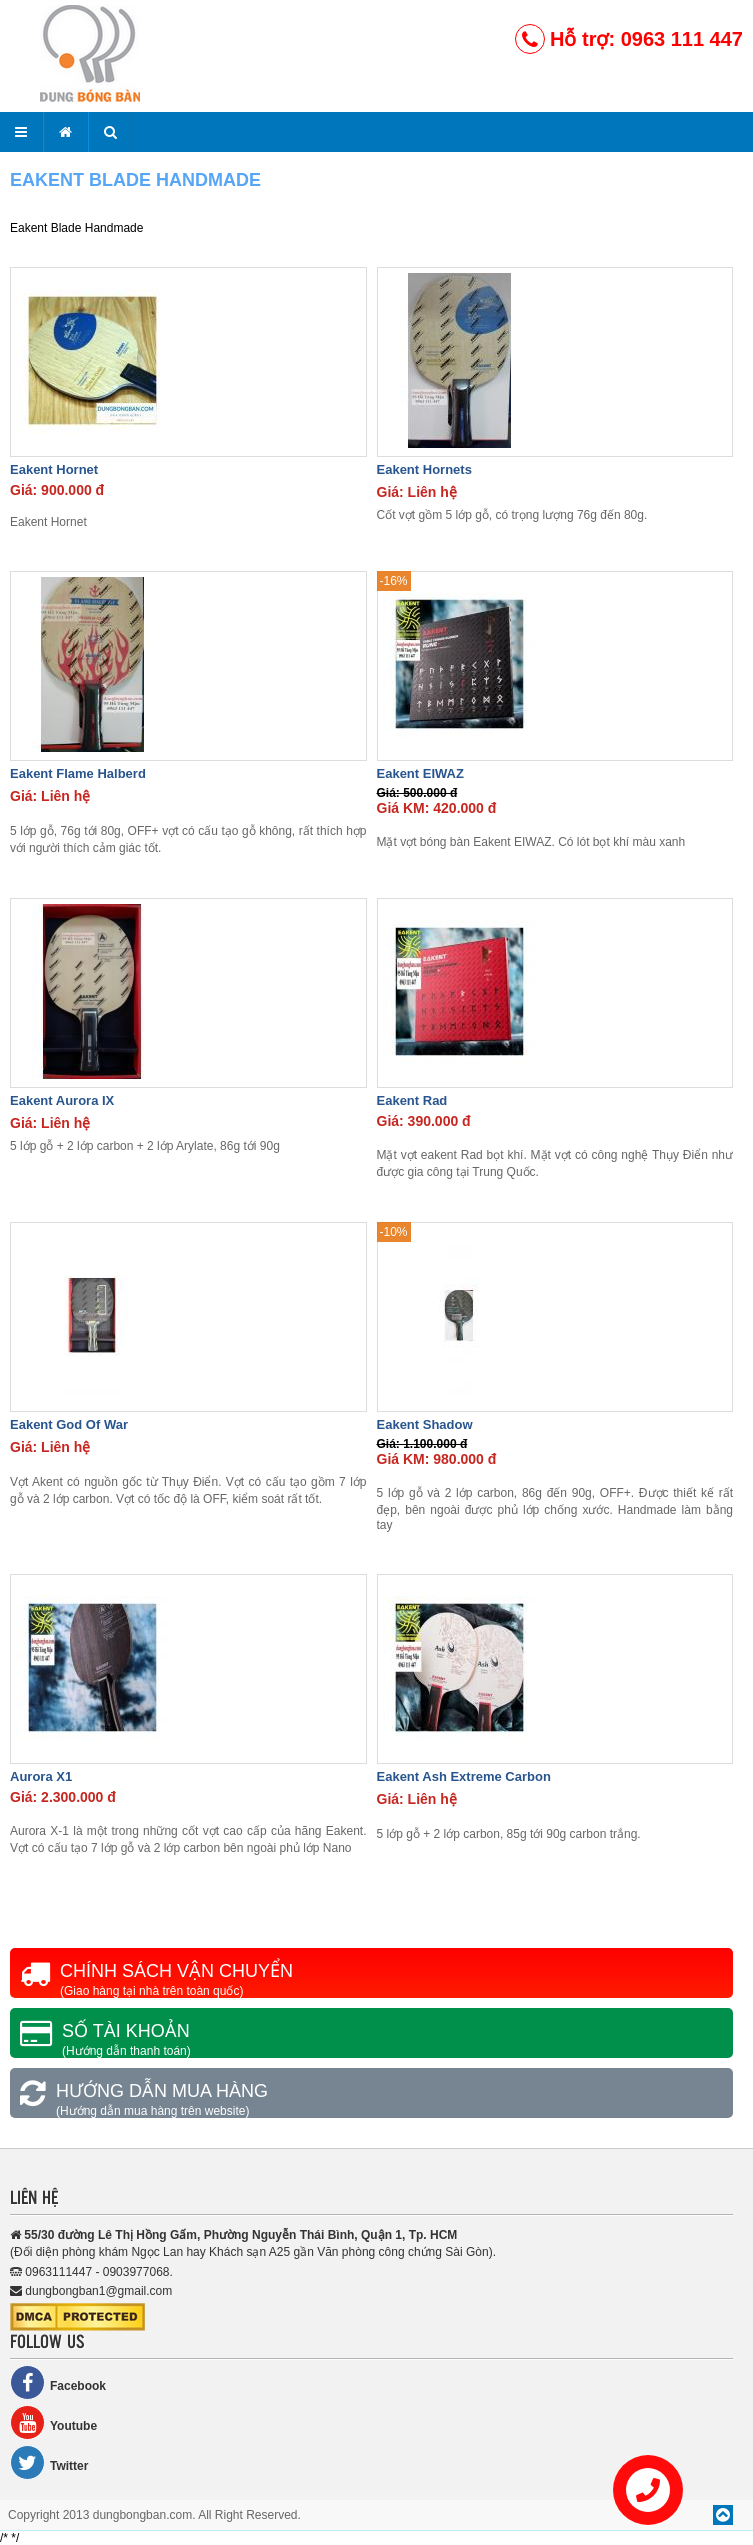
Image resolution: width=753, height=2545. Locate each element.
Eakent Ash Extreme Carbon (464, 1776)
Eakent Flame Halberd (78, 773)
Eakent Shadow (425, 1424)
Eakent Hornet (54, 469)
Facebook (58, 2382)
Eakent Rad (412, 1100)
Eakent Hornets (424, 469)
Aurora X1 (41, 1776)
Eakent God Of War (69, 1424)
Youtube (53, 2422)
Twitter (49, 2462)
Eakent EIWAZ (420, 773)
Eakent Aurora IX (62, 1100)
